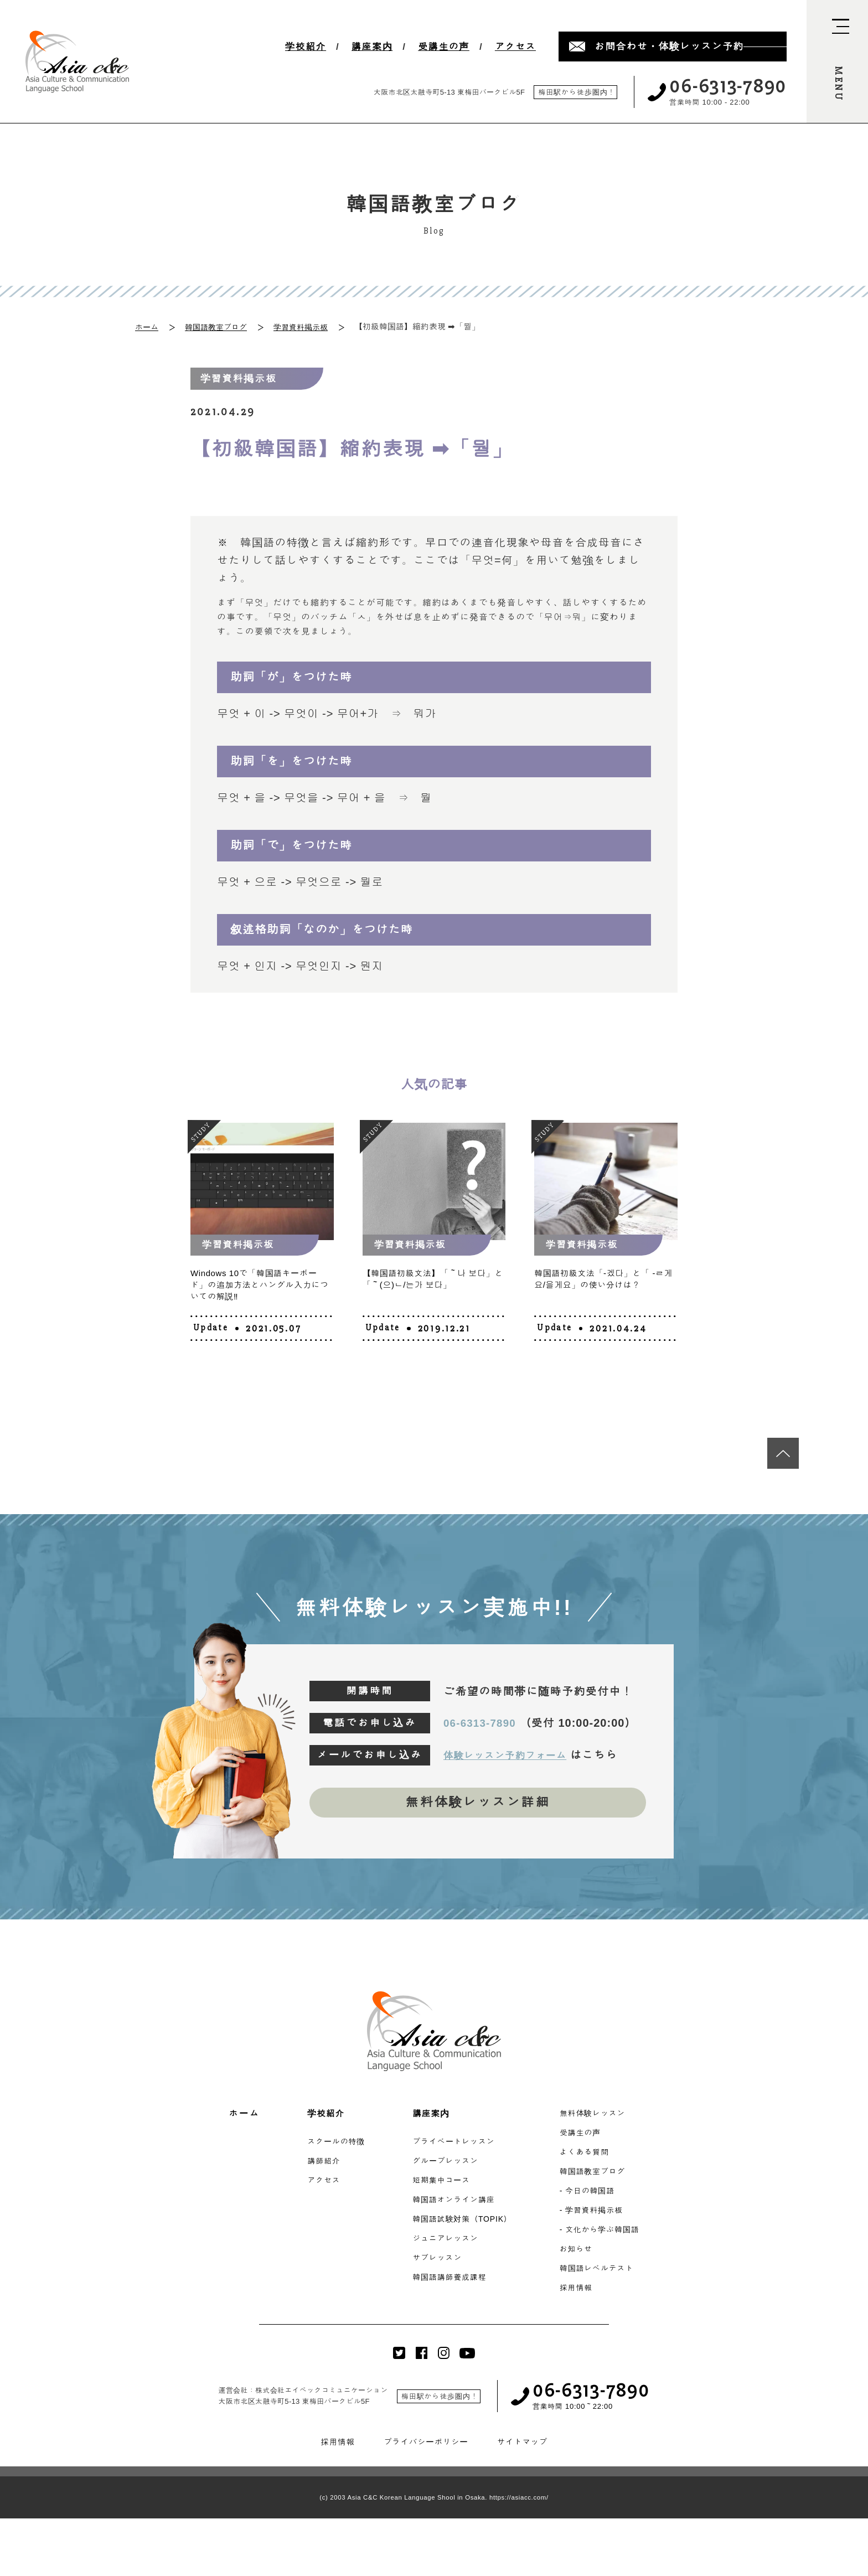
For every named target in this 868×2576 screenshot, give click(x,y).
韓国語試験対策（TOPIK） (463, 2222)
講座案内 (372, 46)
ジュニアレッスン (445, 2242)
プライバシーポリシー (425, 2445)
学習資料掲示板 (309, 326)
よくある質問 (590, 2155)
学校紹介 (305, 46)
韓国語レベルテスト (603, 2272)
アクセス (515, 46)
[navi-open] (837, 61)
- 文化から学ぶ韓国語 (606, 2233)
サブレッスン (436, 2261)
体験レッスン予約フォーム (514, 1753)
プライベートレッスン (454, 2145)
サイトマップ (524, 2445)
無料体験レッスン (599, 2117)
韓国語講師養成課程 (449, 2280)
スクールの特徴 (330, 2145)
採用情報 (581, 2291)
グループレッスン (445, 2164)
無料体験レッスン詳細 (477, 1803)
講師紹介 (317, 2164)
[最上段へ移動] (780, 1448)
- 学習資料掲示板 (597, 2214)
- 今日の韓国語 (593, 2194)
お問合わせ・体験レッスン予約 (669, 46)
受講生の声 (443, 46)
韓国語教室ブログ (220, 326)
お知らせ (581, 2252)
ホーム (147, 326)
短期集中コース (440, 2184)
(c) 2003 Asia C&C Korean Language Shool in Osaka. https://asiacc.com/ (434, 2500)
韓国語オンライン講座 (454, 2203)
